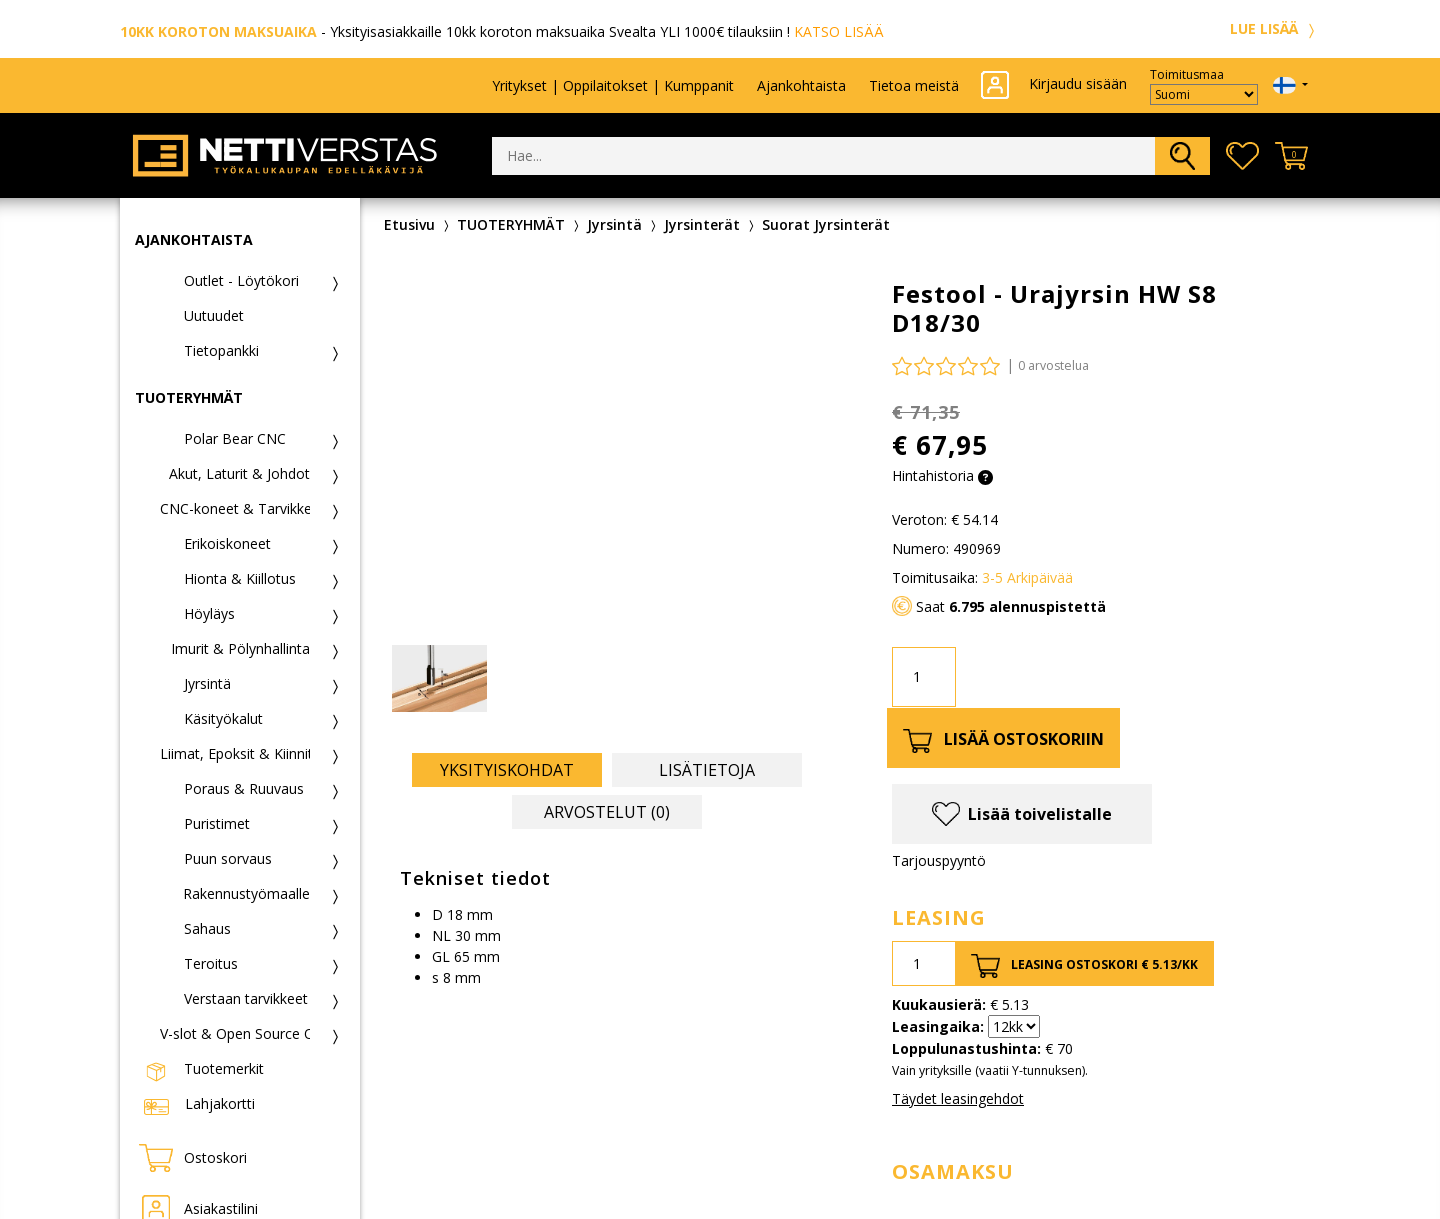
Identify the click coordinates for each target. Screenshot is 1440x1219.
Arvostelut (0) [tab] (607, 812)
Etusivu (409, 224)
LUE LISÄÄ (1275, 28)
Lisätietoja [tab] (707, 770)
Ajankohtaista (801, 85)
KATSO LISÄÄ (839, 31)
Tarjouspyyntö (939, 860)
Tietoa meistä (914, 85)
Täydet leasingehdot (958, 1098)
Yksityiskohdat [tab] (507, 770)
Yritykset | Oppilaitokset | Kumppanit (613, 85)
